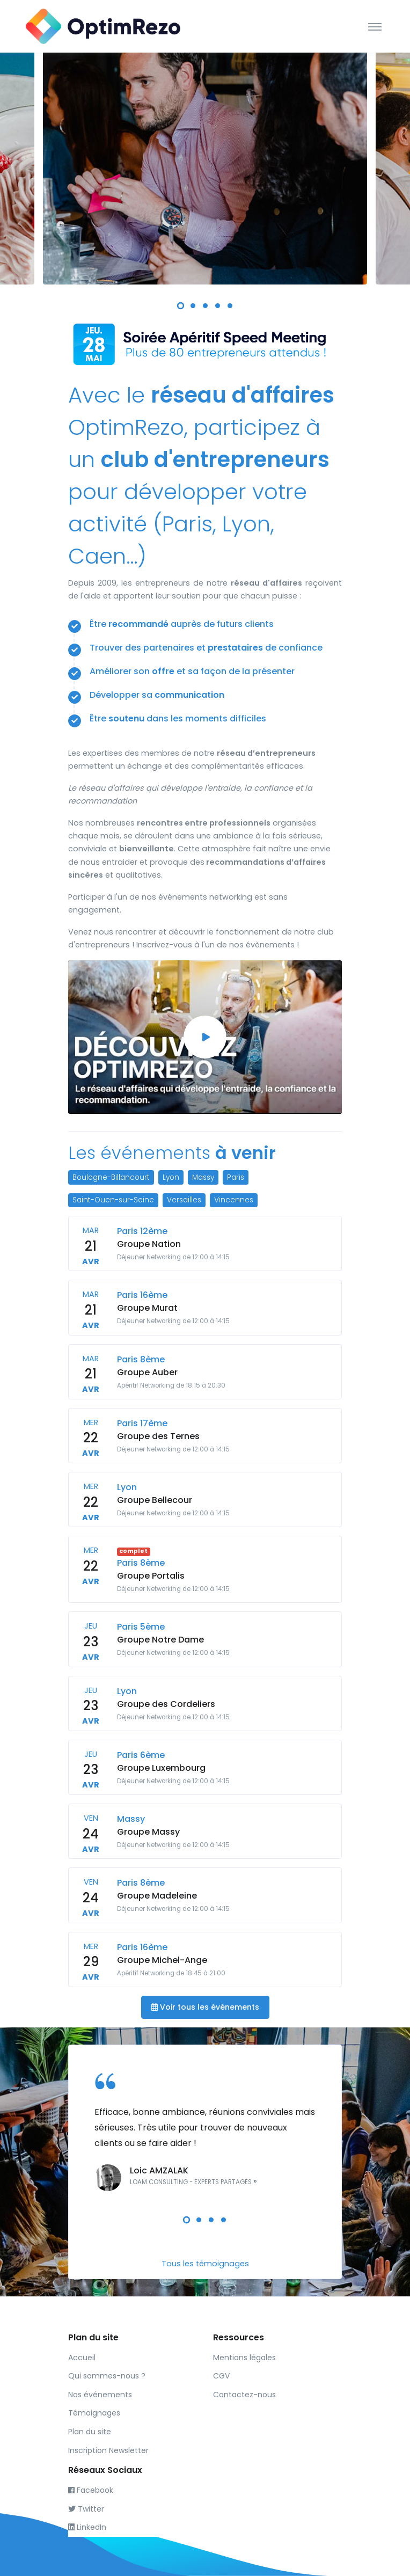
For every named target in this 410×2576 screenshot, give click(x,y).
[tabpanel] (205, 163)
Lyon (171, 1177)
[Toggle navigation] (374, 26)
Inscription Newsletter (108, 2450)
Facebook (90, 2490)
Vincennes (233, 1200)
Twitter (86, 2509)
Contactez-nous (244, 2394)
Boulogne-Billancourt (111, 1177)
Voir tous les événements (205, 2007)
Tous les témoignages (205, 2263)
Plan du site (89, 2431)
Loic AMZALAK (159, 2170)
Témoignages (94, 2412)
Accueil (82, 2357)
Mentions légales (244, 2357)
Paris (235, 1177)
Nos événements (100, 2394)
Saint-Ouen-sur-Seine (113, 1200)
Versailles (184, 1200)
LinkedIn (87, 2527)
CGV (221, 2375)
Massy (203, 1177)
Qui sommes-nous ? (106, 2375)
